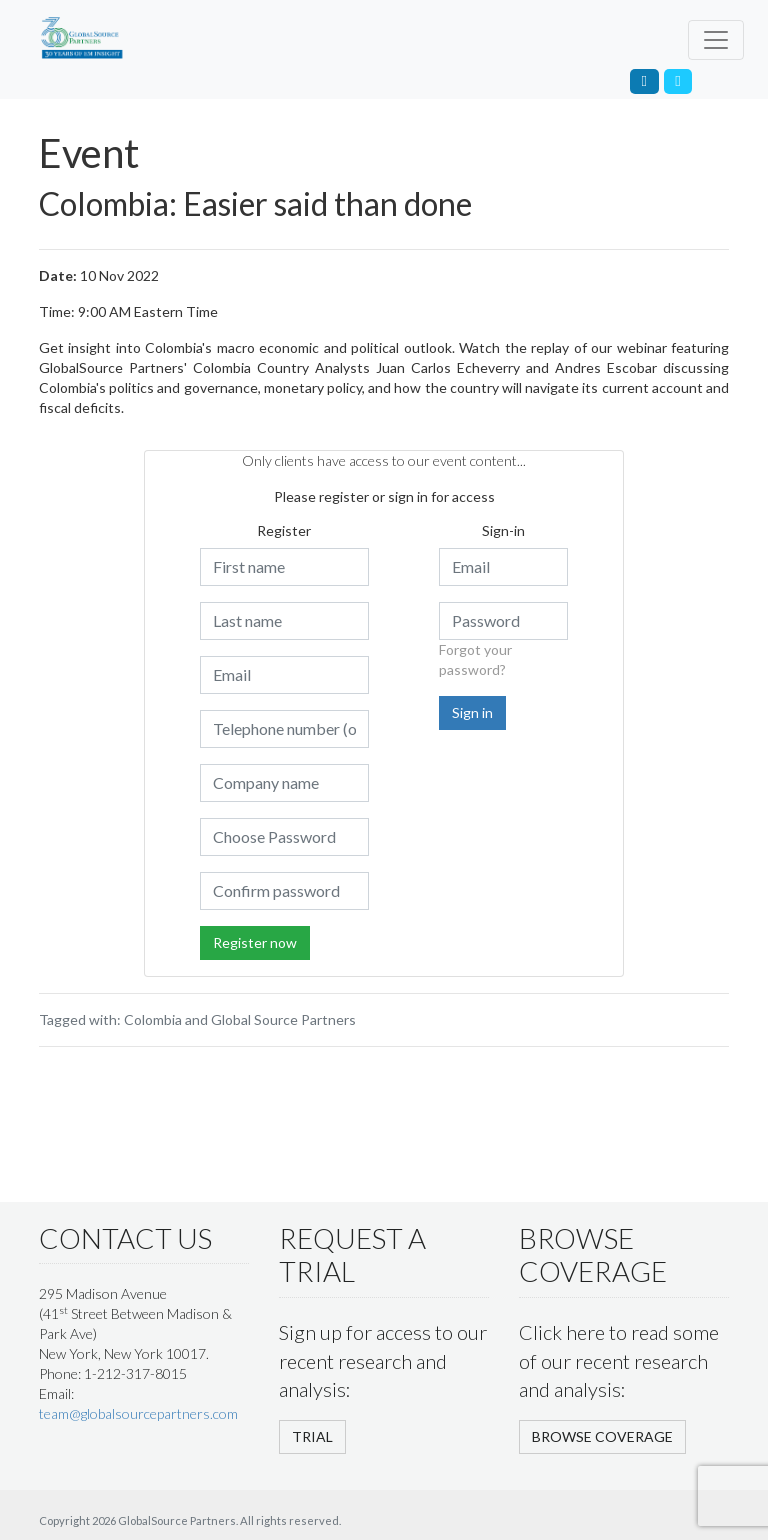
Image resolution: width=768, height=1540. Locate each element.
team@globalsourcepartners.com (138, 1413)
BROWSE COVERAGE (602, 1436)
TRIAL (312, 1436)
